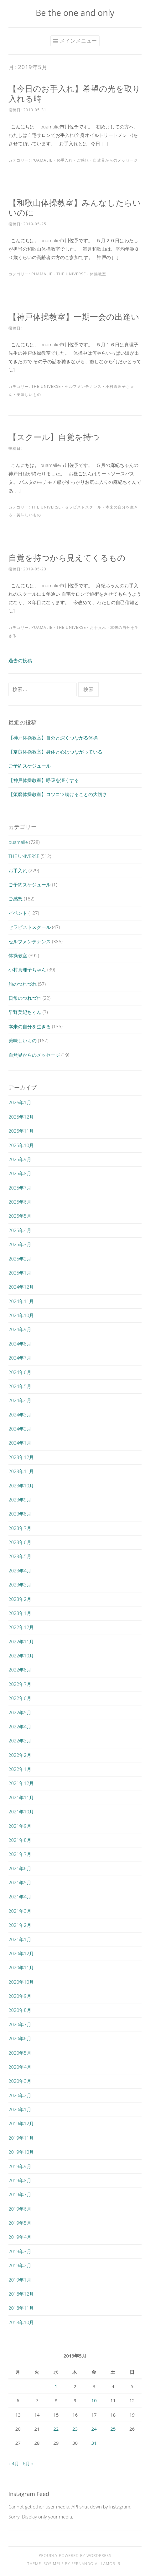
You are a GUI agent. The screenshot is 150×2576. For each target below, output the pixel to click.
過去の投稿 (20, 660)
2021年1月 (19, 1939)
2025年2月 (19, 1258)
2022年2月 (19, 1755)
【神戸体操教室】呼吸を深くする (43, 780)
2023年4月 (19, 1570)
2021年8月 (19, 1840)
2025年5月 (19, 1216)
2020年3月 (19, 2081)
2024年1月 (19, 1443)
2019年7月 (19, 2194)
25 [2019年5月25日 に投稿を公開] (113, 2429)
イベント (17, 913)
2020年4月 (19, 2067)
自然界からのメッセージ (115, 160)
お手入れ (64, 160)
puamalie (41, 160)
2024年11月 (21, 1301)
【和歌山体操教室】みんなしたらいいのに (74, 207)
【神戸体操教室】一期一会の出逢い (73, 316)
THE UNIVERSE (71, 274)
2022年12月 (21, 1627)
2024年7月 (19, 1358)
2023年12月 (21, 1457)
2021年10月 (21, 1811)
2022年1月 (19, 1769)
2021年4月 (19, 1896)
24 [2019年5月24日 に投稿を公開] (94, 2429)
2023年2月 (19, 1599)
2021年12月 (21, 1783)
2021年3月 (19, 1911)
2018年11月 (21, 2308)
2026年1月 (19, 1102)
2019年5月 (19, 2223)
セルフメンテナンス (83, 386)
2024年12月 (21, 1287)
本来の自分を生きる (29, 1026)
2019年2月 (19, 2265)
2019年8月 (19, 2180)
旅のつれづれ (22, 984)
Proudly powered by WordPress (75, 2555)
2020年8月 (19, 2010)
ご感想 (83, 160)
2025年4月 (19, 1230)
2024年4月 (19, 1400)
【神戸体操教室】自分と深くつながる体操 (53, 737)
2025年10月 (21, 1145)
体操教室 (98, 274)
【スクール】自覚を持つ (54, 437)
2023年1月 (19, 1613)
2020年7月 (19, 2024)
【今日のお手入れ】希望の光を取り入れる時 (74, 93)
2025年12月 (21, 1117)
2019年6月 (19, 2209)
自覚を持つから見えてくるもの (67, 557)
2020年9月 (19, 1996)
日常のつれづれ (24, 998)
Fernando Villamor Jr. (96, 2563)
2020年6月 (19, 2038)
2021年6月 (19, 1868)
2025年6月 (19, 1202)
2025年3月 (19, 1244)
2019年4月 (19, 2237)
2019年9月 (19, 2166)
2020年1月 (19, 2109)
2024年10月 (21, 1315)
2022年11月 (21, 1641)
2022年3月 (19, 1740)
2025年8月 (19, 1173)
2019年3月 (19, 2251)
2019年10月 (21, 2152)
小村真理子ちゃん (27, 969)
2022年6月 (19, 1698)
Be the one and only (75, 12)
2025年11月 (21, 1131)
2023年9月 (19, 1499)
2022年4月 (19, 1726)
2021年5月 (19, 1882)
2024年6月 (19, 1372)
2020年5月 (19, 2053)
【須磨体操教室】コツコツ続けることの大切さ (57, 794)
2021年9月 (19, 1826)
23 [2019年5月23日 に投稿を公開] (75, 2429)
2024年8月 (19, 1344)
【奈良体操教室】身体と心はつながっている (55, 752)
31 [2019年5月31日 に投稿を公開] (94, 2443)
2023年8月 (19, 1514)
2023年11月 (21, 1471)
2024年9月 (19, 1329)
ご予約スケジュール (29, 766)
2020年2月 (19, 2095)
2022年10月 (21, 1655)
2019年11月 (21, 2138)
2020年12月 (21, 1953)
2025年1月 (19, 1273)
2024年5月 (19, 1386)
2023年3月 (19, 1584)
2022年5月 (19, 1712)
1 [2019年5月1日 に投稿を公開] (55, 2386)
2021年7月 (19, 1854)
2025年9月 (19, 1159)
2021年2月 (19, 1925)
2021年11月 (21, 1797)
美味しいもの (29, 394)
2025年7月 (19, 1188)
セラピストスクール (83, 507)
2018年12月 (21, 2294)
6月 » (28, 2463)
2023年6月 (19, 1542)
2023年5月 (19, 1556)
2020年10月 (21, 1982)
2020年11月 (21, 1967)
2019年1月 (19, 2280)
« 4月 (13, 2463)
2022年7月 (19, 1684)
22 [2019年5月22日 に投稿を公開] (56, 2429)
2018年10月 (21, 2322)
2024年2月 (19, 1429)
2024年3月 (19, 1414)
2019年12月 (21, 2123)
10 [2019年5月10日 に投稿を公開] (94, 2400)
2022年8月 (19, 1669)
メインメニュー (78, 40)
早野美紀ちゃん (24, 1012)
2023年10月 (21, 1485)
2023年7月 (19, 1528)
